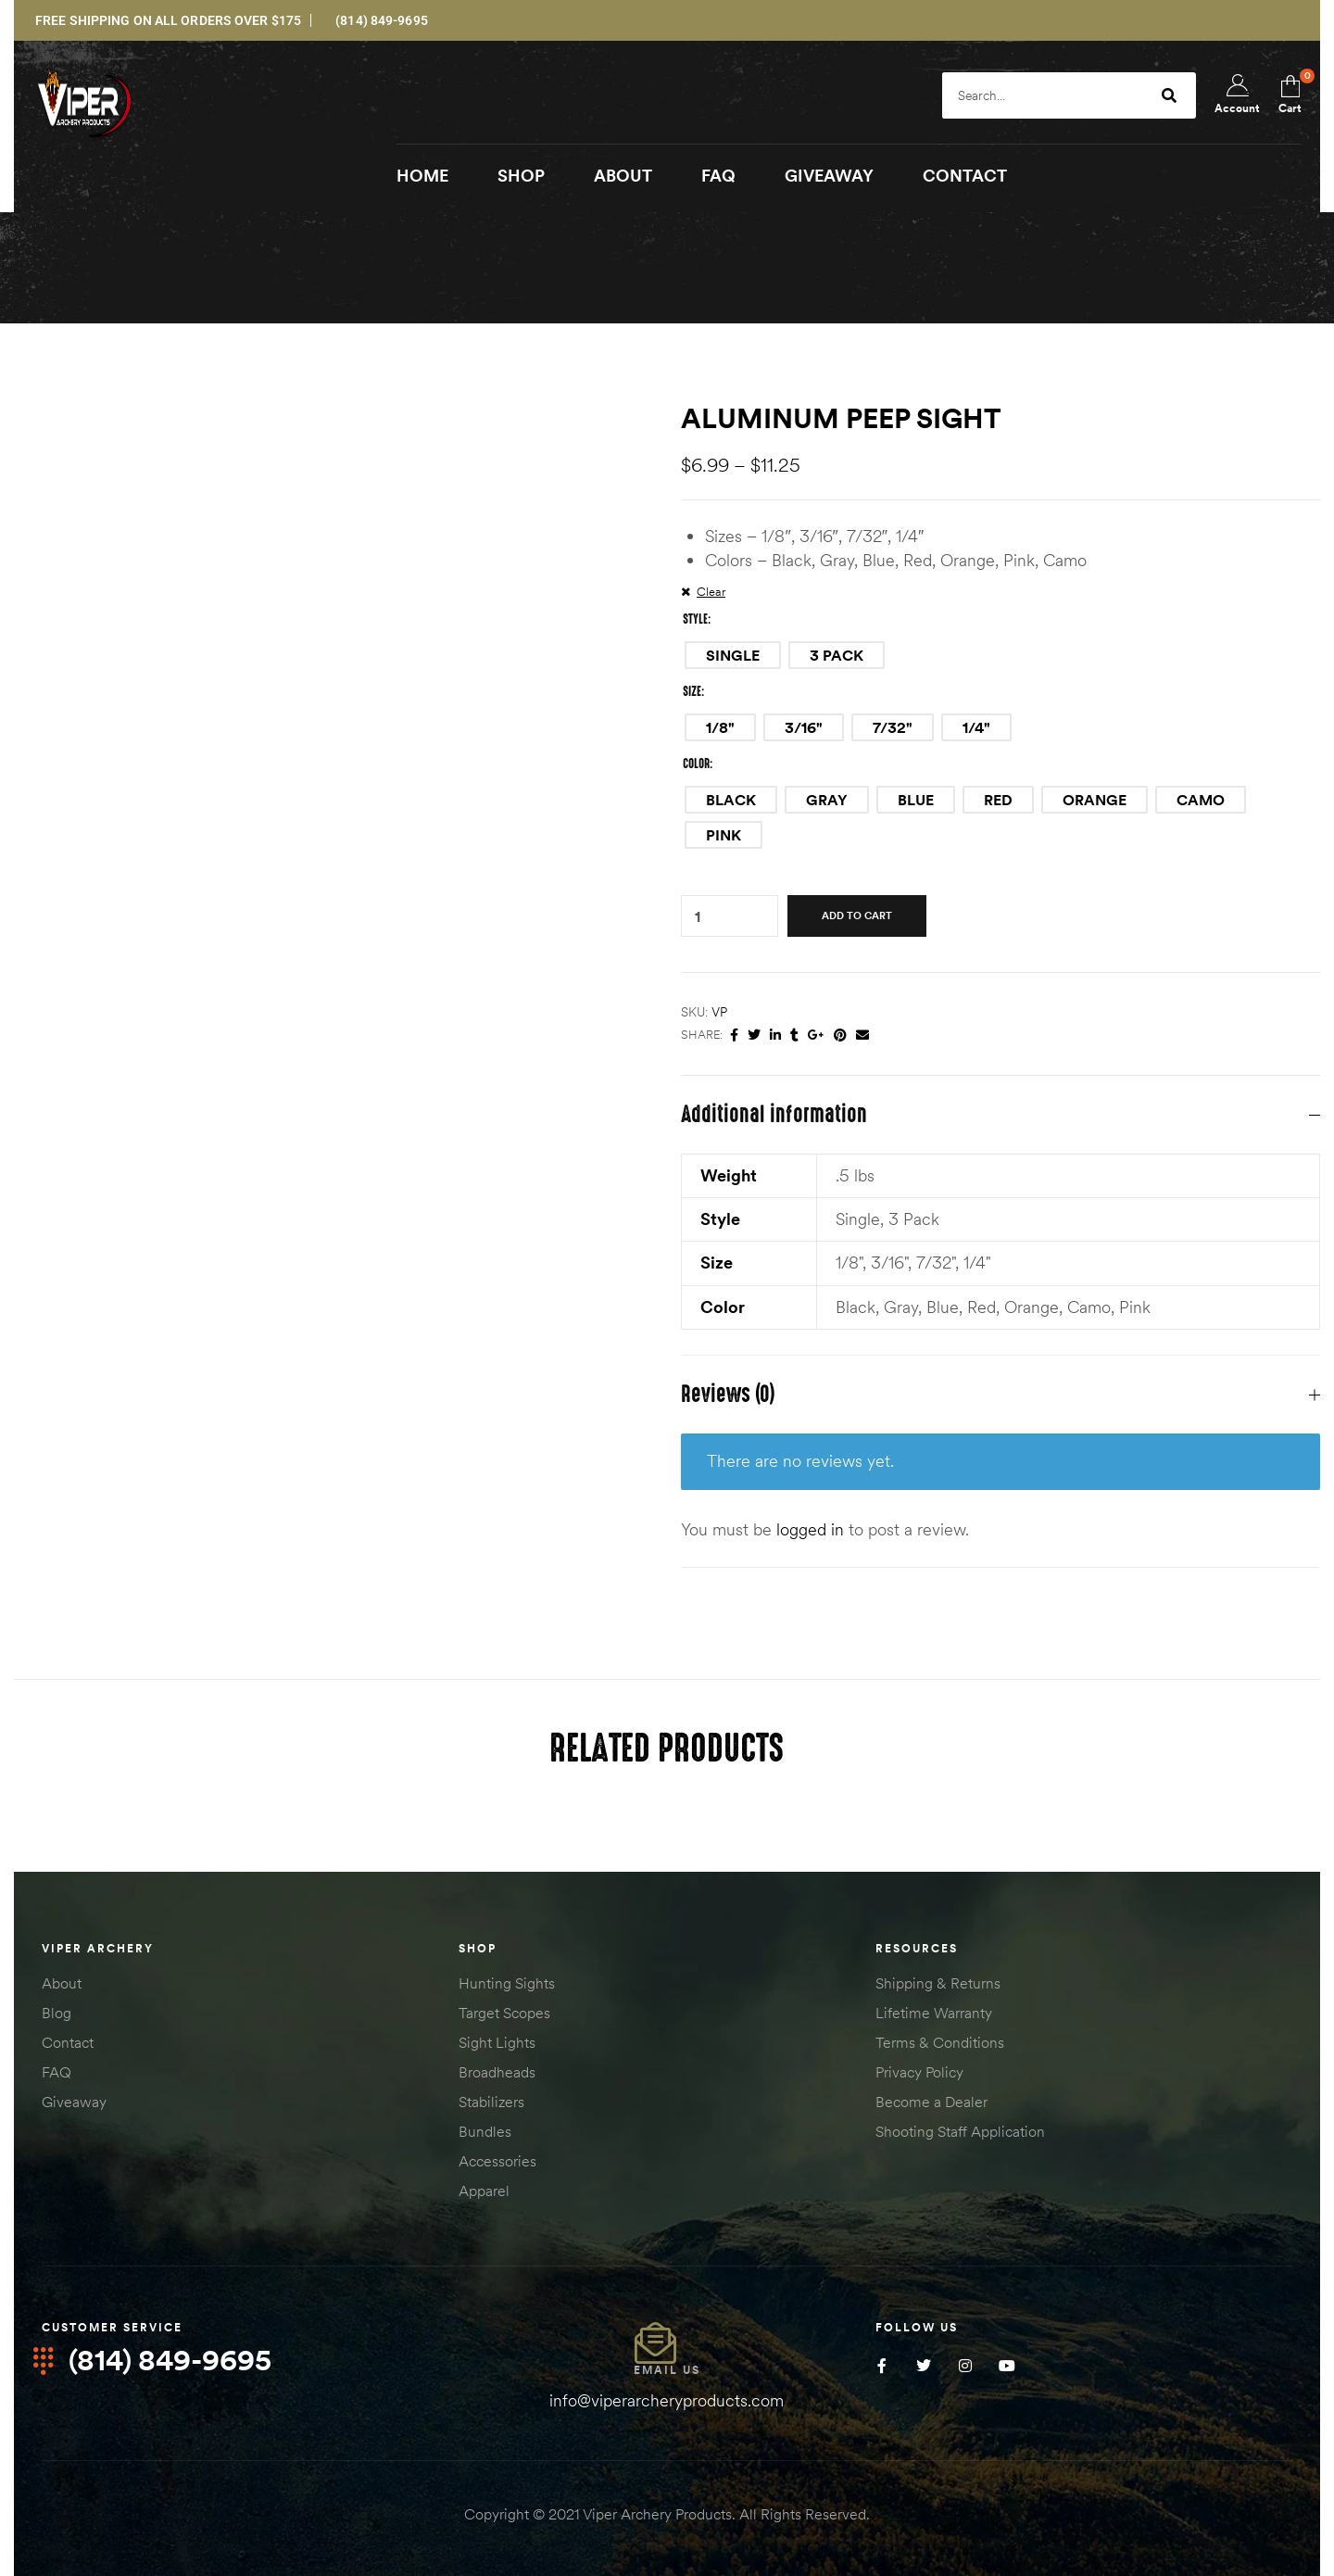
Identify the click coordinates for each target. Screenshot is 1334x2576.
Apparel (484, 2191)
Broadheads (497, 2073)
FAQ (56, 2073)
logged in (810, 1530)
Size (692, 692)
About (62, 1984)
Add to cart (857, 916)
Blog (56, 2013)
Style (695, 619)
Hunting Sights (507, 1984)
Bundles (485, 2132)
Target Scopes (504, 2013)
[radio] (733, 656)
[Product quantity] (697, 917)
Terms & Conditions (939, 2043)
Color (696, 764)
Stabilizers (491, 2102)
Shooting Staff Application (960, 2132)
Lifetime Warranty (933, 2013)
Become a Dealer (931, 2102)
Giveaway (74, 2102)
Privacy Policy (919, 2073)
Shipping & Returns (937, 1984)
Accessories (497, 2162)
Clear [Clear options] (711, 592)
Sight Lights (497, 2043)
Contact (68, 2043)
